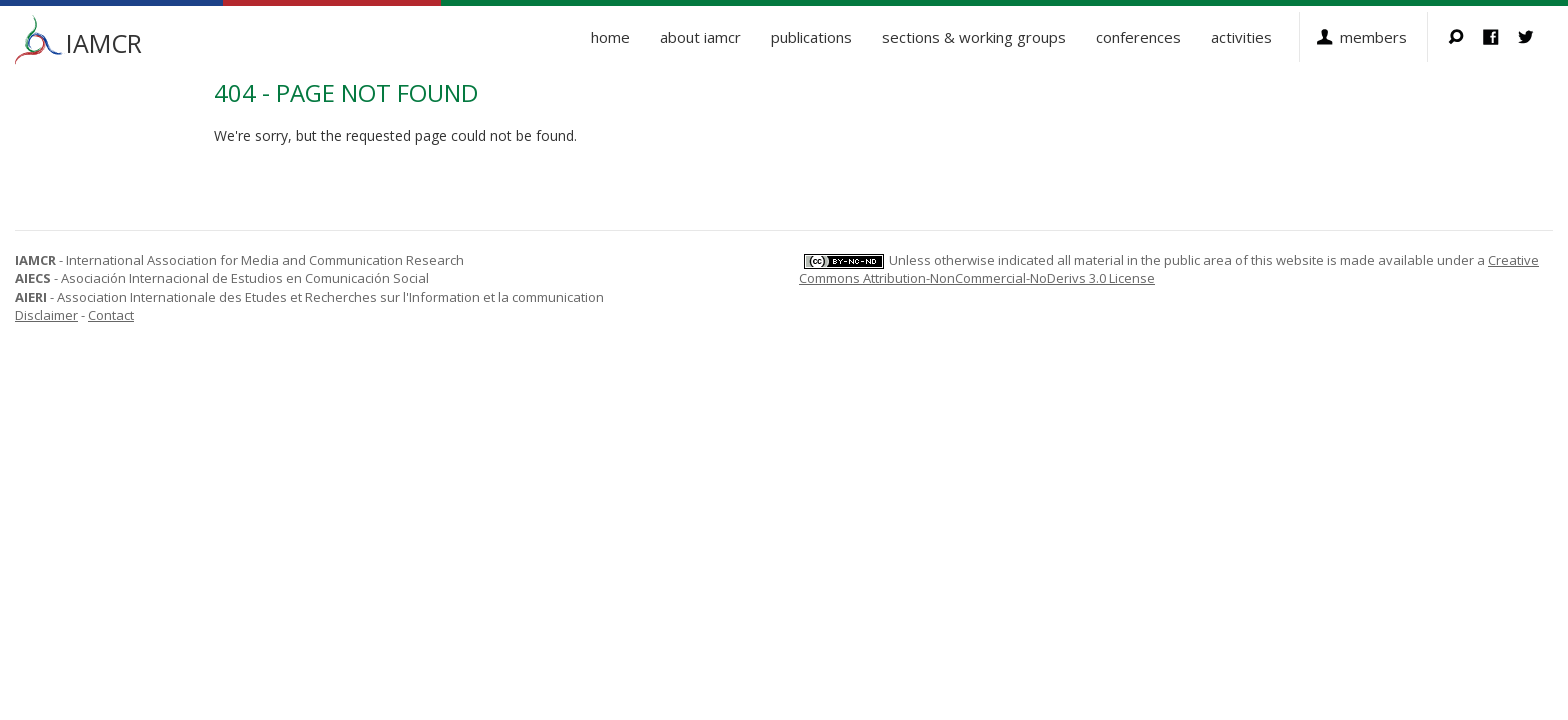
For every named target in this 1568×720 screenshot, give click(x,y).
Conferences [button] (1138, 37)
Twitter (1535, 37)
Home (610, 37)
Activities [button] (1241, 37)
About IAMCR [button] (700, 37)
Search (1465, 37)
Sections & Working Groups (974, 37)
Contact (111, 315)
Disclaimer (46, 315)
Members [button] (1373, 37)
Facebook (1500, 37)
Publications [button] (811, 37)
